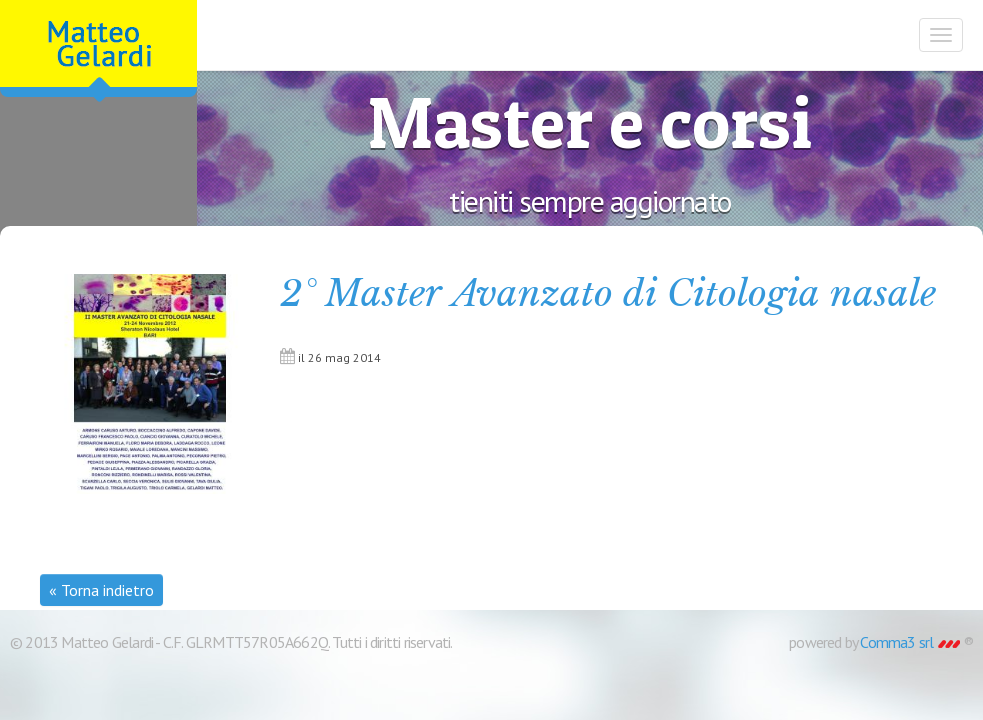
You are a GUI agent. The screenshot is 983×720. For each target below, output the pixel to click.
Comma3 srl (909, 642)
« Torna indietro (101, 590)
